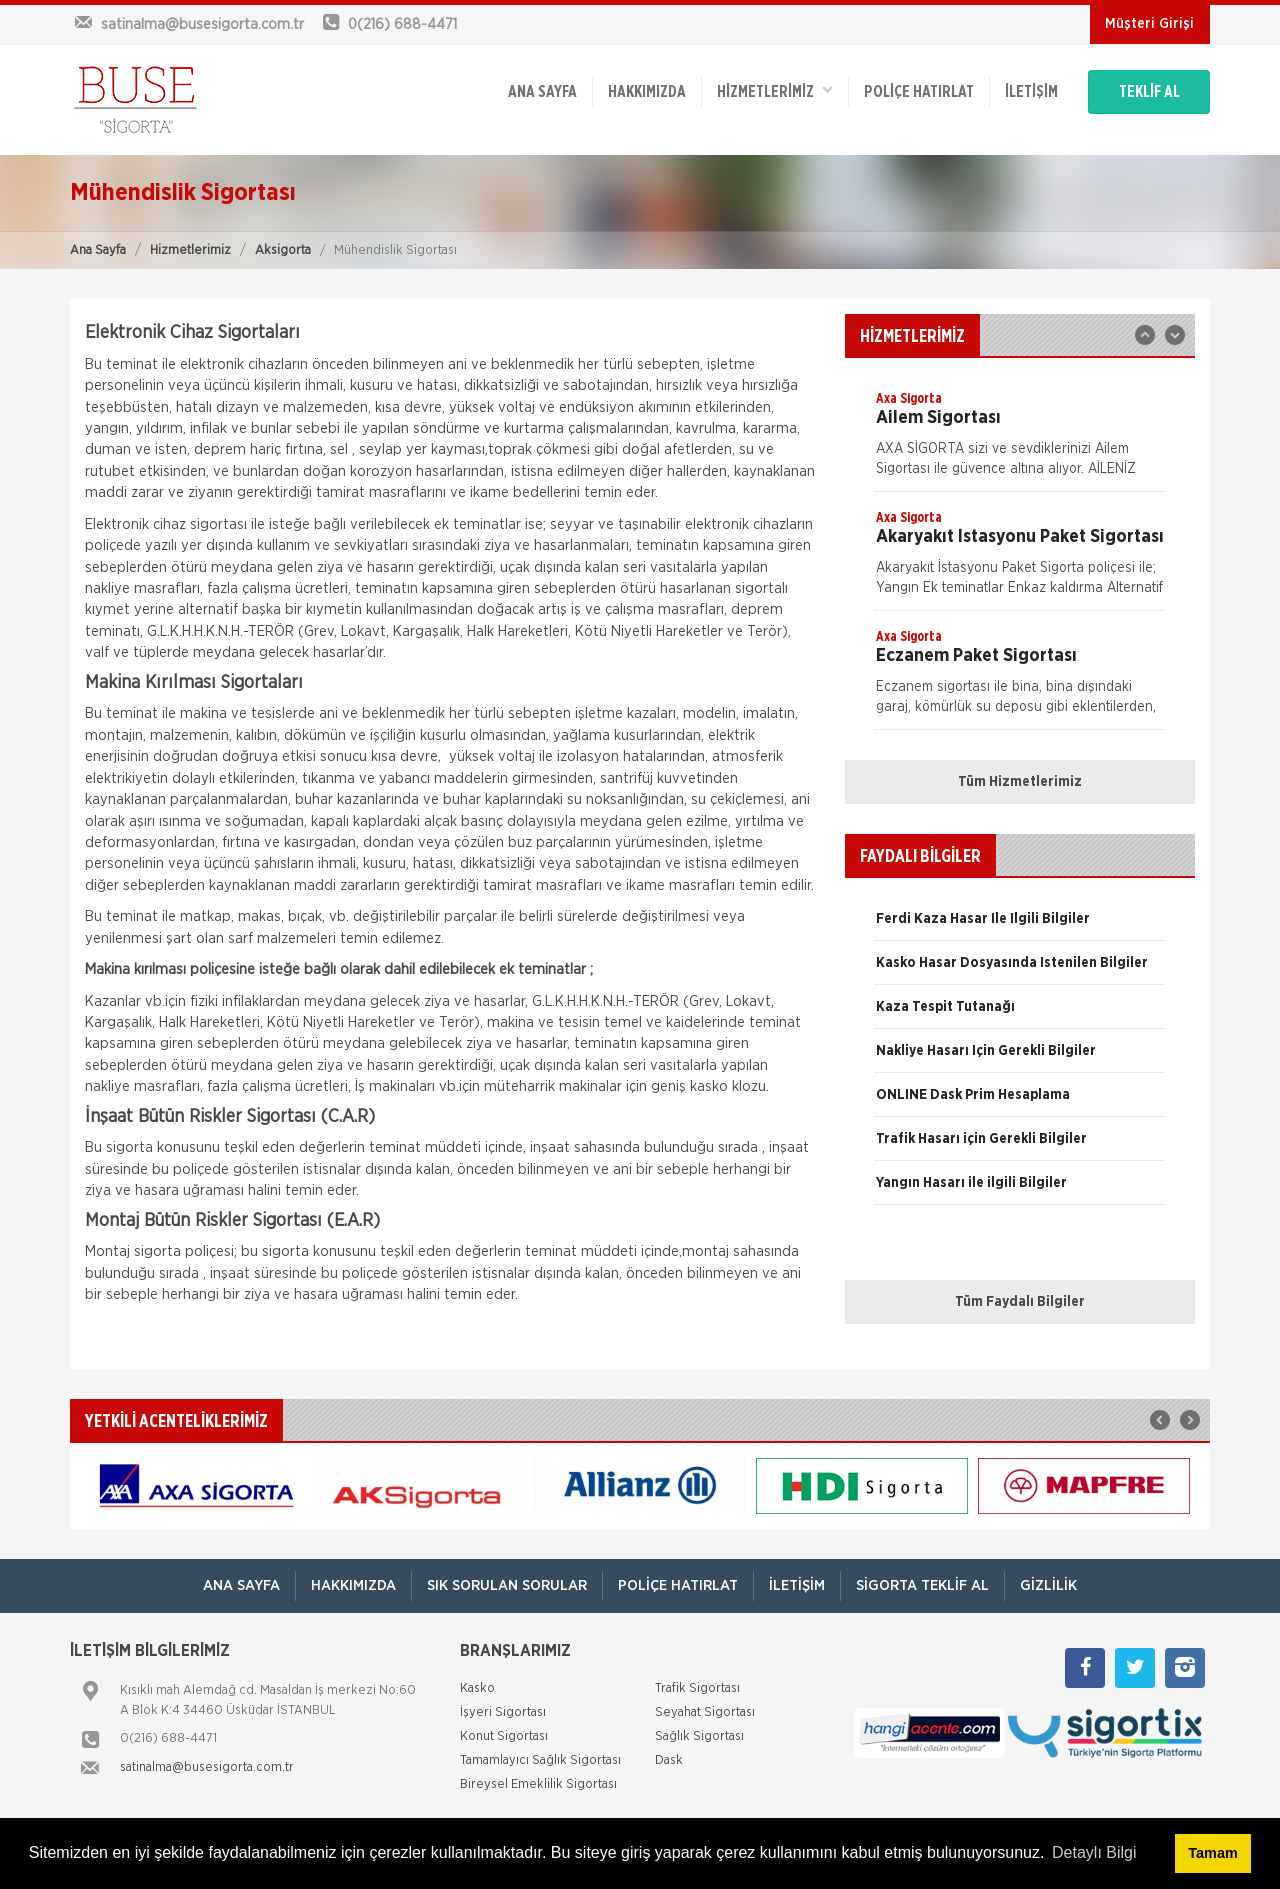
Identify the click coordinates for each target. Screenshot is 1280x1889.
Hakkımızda (647, 92)
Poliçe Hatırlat (919, 92)
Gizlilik (1048, 1585)
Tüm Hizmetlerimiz (1020, 782)
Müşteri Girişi (1149, 24)
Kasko (477, 1688)
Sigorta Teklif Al (922, 1585)
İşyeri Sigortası (503, 1712)
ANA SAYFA (542, 92)
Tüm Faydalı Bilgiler (1020, 1302)
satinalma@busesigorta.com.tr (207, 1767)
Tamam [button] (1212, 1853)
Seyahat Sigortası (705, 1712)
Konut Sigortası (504, 1736)
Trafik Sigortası (697, 1688)
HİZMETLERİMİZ (775, 90)
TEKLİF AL (1149, 92)
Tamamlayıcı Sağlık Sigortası (540, 1760)
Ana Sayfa (98, 250)
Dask (669, 1760)
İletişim (1031, 92)
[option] (1020, 440)
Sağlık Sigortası (699, 1736)
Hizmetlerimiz (190, 250)
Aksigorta (283, 250)
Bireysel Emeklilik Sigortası (538, 1784)
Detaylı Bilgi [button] (1094, 1852)
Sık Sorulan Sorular (507, 1585)
